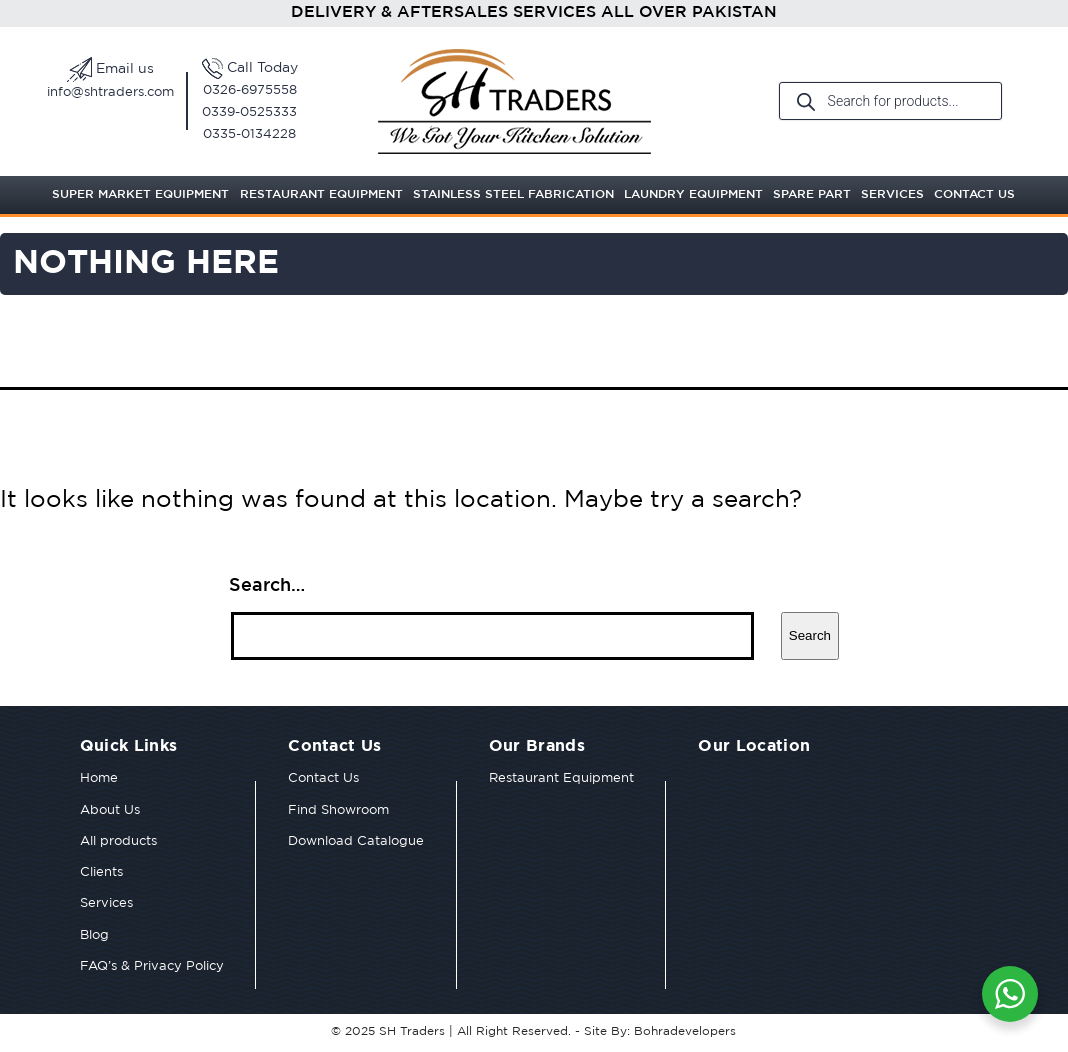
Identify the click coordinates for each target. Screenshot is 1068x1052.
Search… (267, 586)
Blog (94, 935)
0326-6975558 (250, 90)
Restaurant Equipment (321, 194)
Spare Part (812, 194)
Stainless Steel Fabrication (513, 194)
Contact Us (974, 194)
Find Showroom (338, 810)
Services (892, 194)
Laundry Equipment (693, 194)
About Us (110, 810)
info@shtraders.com (110, 92)
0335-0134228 (249, 134)
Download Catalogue (356, 841)
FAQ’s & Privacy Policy (152, 966)
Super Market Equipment (140, 194)
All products (118, 841)
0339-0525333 (249, 112)
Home (99, 778)
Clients (101, 872)
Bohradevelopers (685, 1031)
